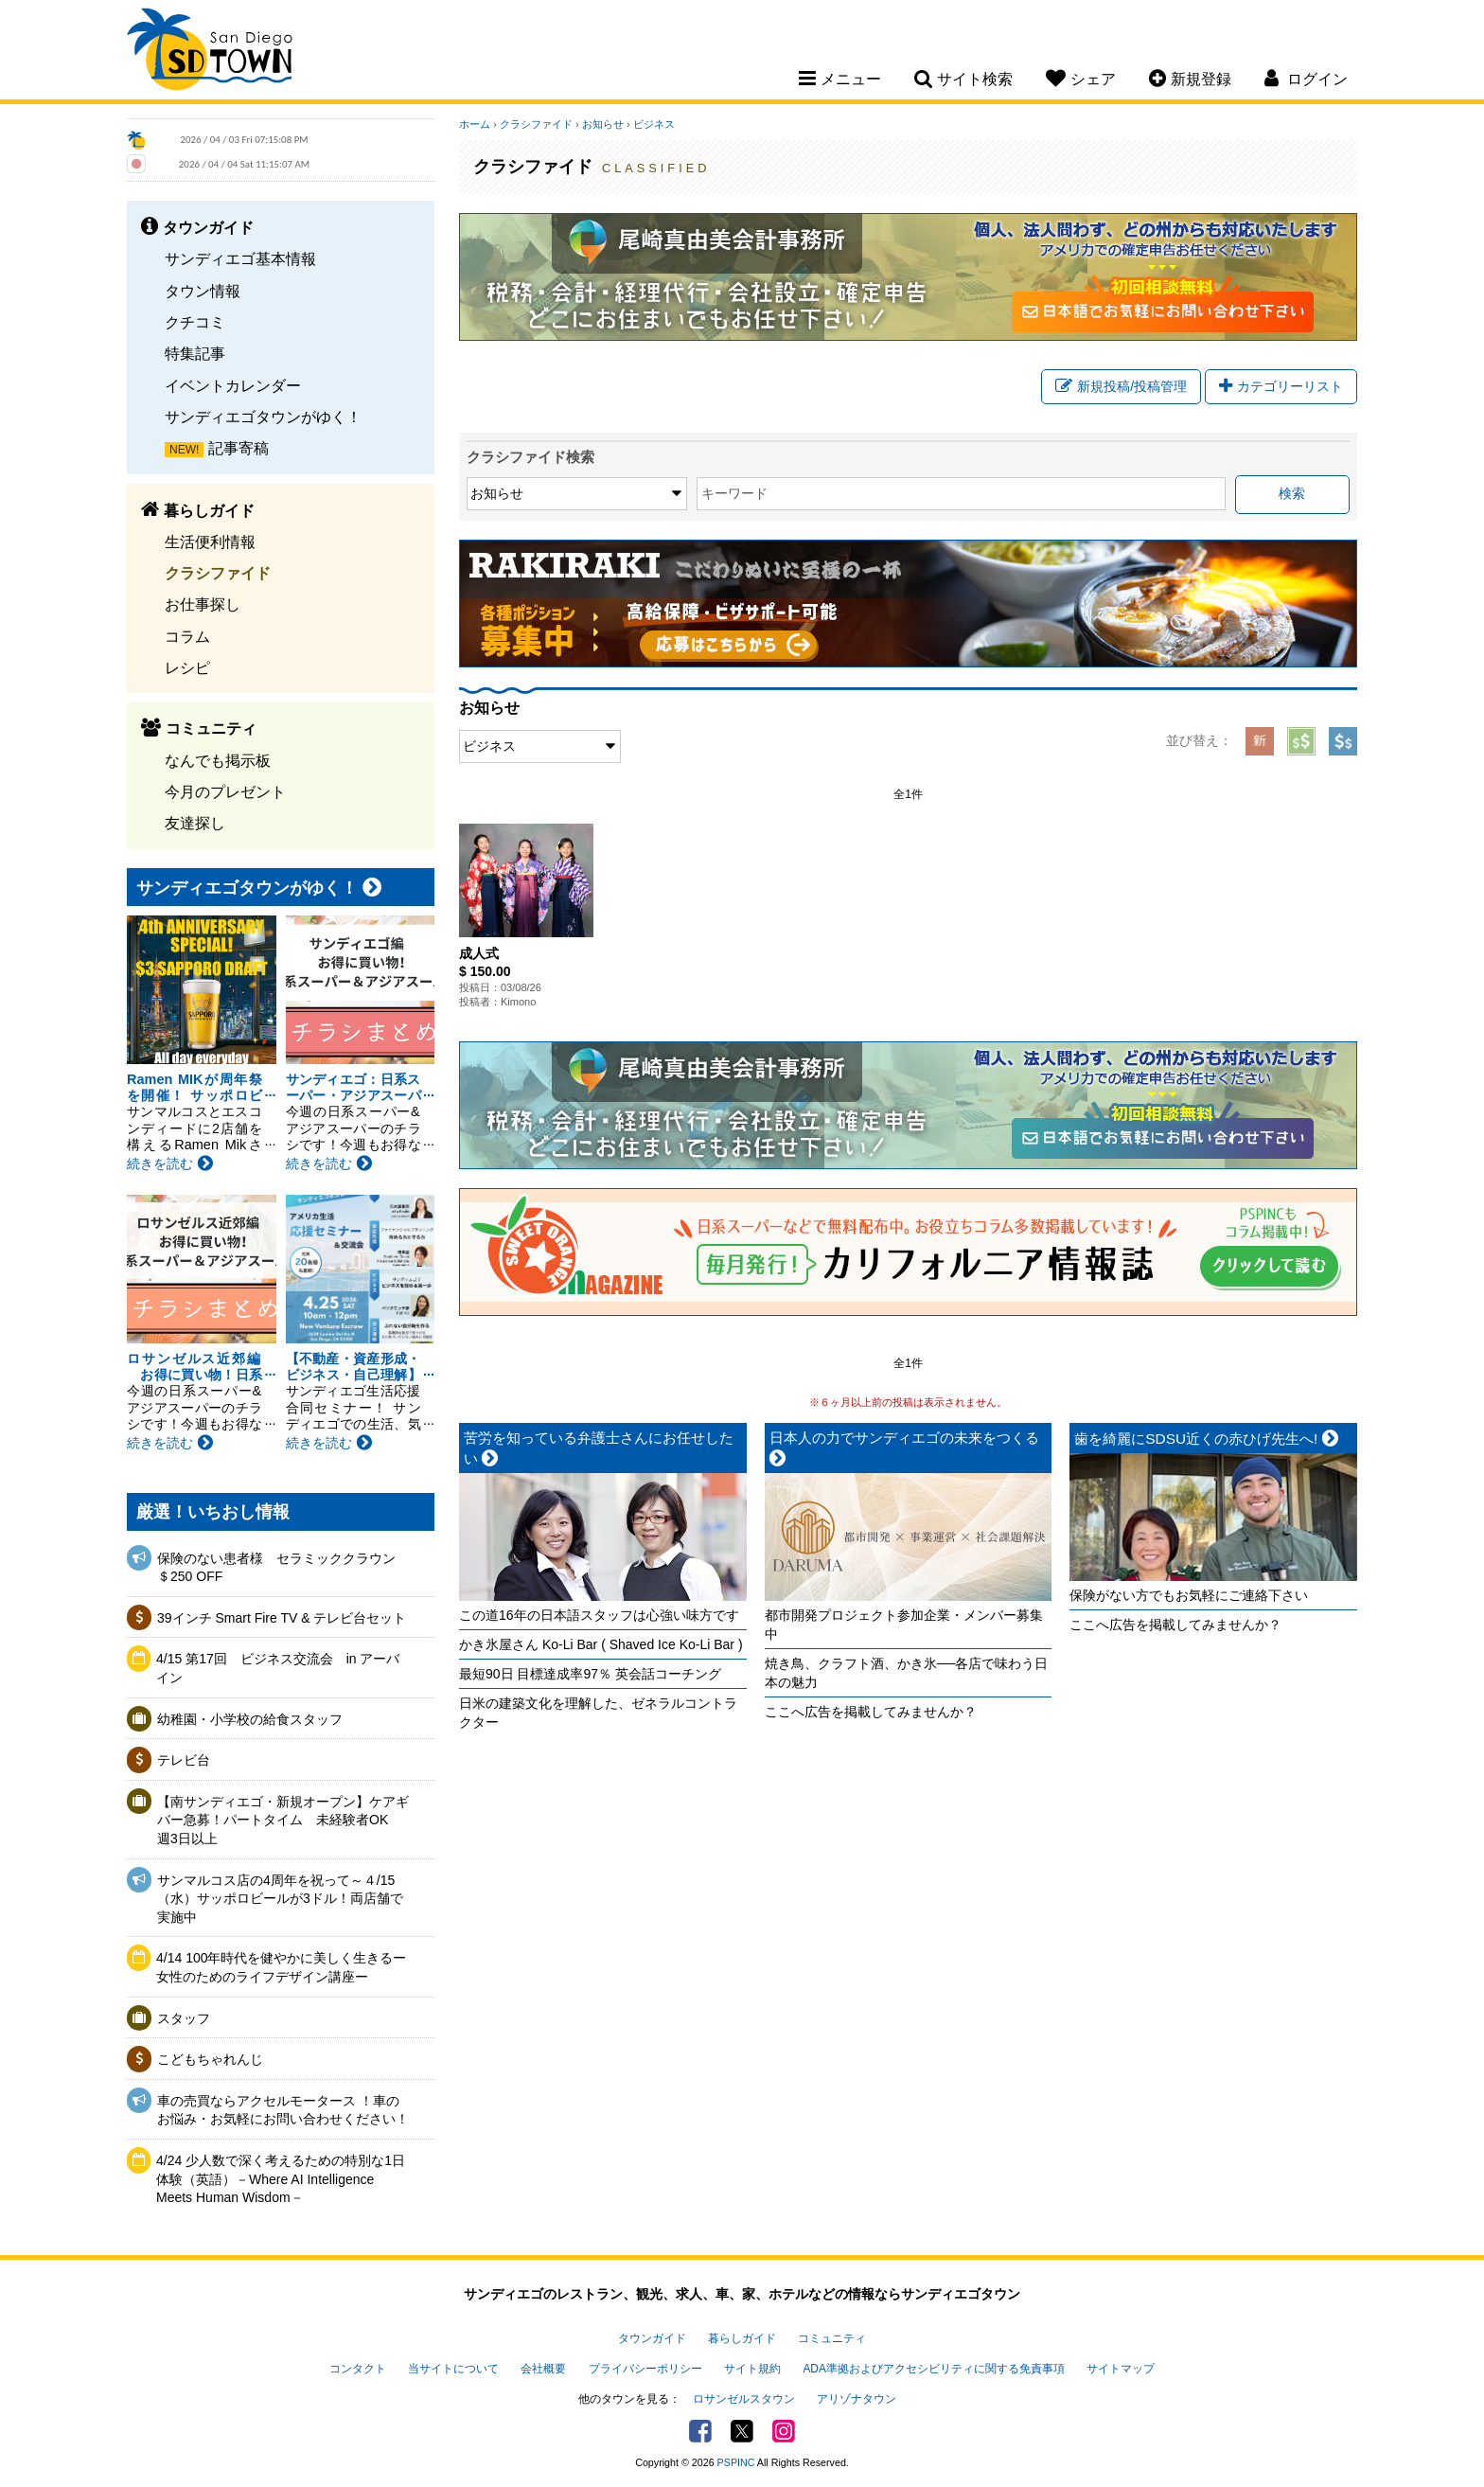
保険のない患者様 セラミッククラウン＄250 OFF (276, 1568)
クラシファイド (218, 572)
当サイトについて (453, 2368)
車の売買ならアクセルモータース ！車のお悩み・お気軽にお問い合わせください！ (283, 2110)
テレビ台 (183, 1760)
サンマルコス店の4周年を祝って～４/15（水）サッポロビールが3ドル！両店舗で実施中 (280, 1899)
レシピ (187, 667)
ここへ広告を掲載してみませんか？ (871, 1711)
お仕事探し (202, 604)
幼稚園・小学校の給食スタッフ (250, 1719)
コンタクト (357, 2368)
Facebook (700, 2431)
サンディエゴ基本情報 (240, 258)
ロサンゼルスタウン (744, 2399)
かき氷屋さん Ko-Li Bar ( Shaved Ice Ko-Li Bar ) (601, 1644)
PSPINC (736, 2462)
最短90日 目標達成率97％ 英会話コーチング (590, 1673)
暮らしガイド (742, 2338)
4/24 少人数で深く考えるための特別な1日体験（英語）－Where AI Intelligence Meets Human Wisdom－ (280, 2179)
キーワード (734, 493)
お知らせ (603, 124)
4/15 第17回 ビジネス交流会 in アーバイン (278, 1668)
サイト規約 (752, 2368)
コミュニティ (832, 2338)
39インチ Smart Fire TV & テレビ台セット (281, 1617)
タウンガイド (652, 2338)
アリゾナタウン (856, 2399)
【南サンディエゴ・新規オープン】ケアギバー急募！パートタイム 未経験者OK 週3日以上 (283, 1820)
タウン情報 (202, 290)
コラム (187, 636)
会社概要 (543, 2368)
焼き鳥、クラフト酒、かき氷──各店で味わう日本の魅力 (907, 1673)
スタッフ (183, 2018)
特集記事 (195, 353)
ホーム (474, 124)
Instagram (783, 2431)
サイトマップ (1120, 2368)
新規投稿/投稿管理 (1121, 386)
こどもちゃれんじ (210, 2059)
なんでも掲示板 (218, 760)
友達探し (195, 822)
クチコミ (195, 321)
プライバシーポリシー (645, 2368)
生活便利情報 (210, 541)
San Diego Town (209, 52)
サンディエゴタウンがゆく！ (263, 416)
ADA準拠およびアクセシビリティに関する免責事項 (933, 2368)
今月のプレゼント (225, 791)
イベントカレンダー (233, 385)
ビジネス (654, 124)
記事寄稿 (238, 447)
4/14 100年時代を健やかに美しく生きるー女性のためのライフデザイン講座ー (281, 1967)
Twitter (742, 2431)
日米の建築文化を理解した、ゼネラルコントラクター (598, 1713)
